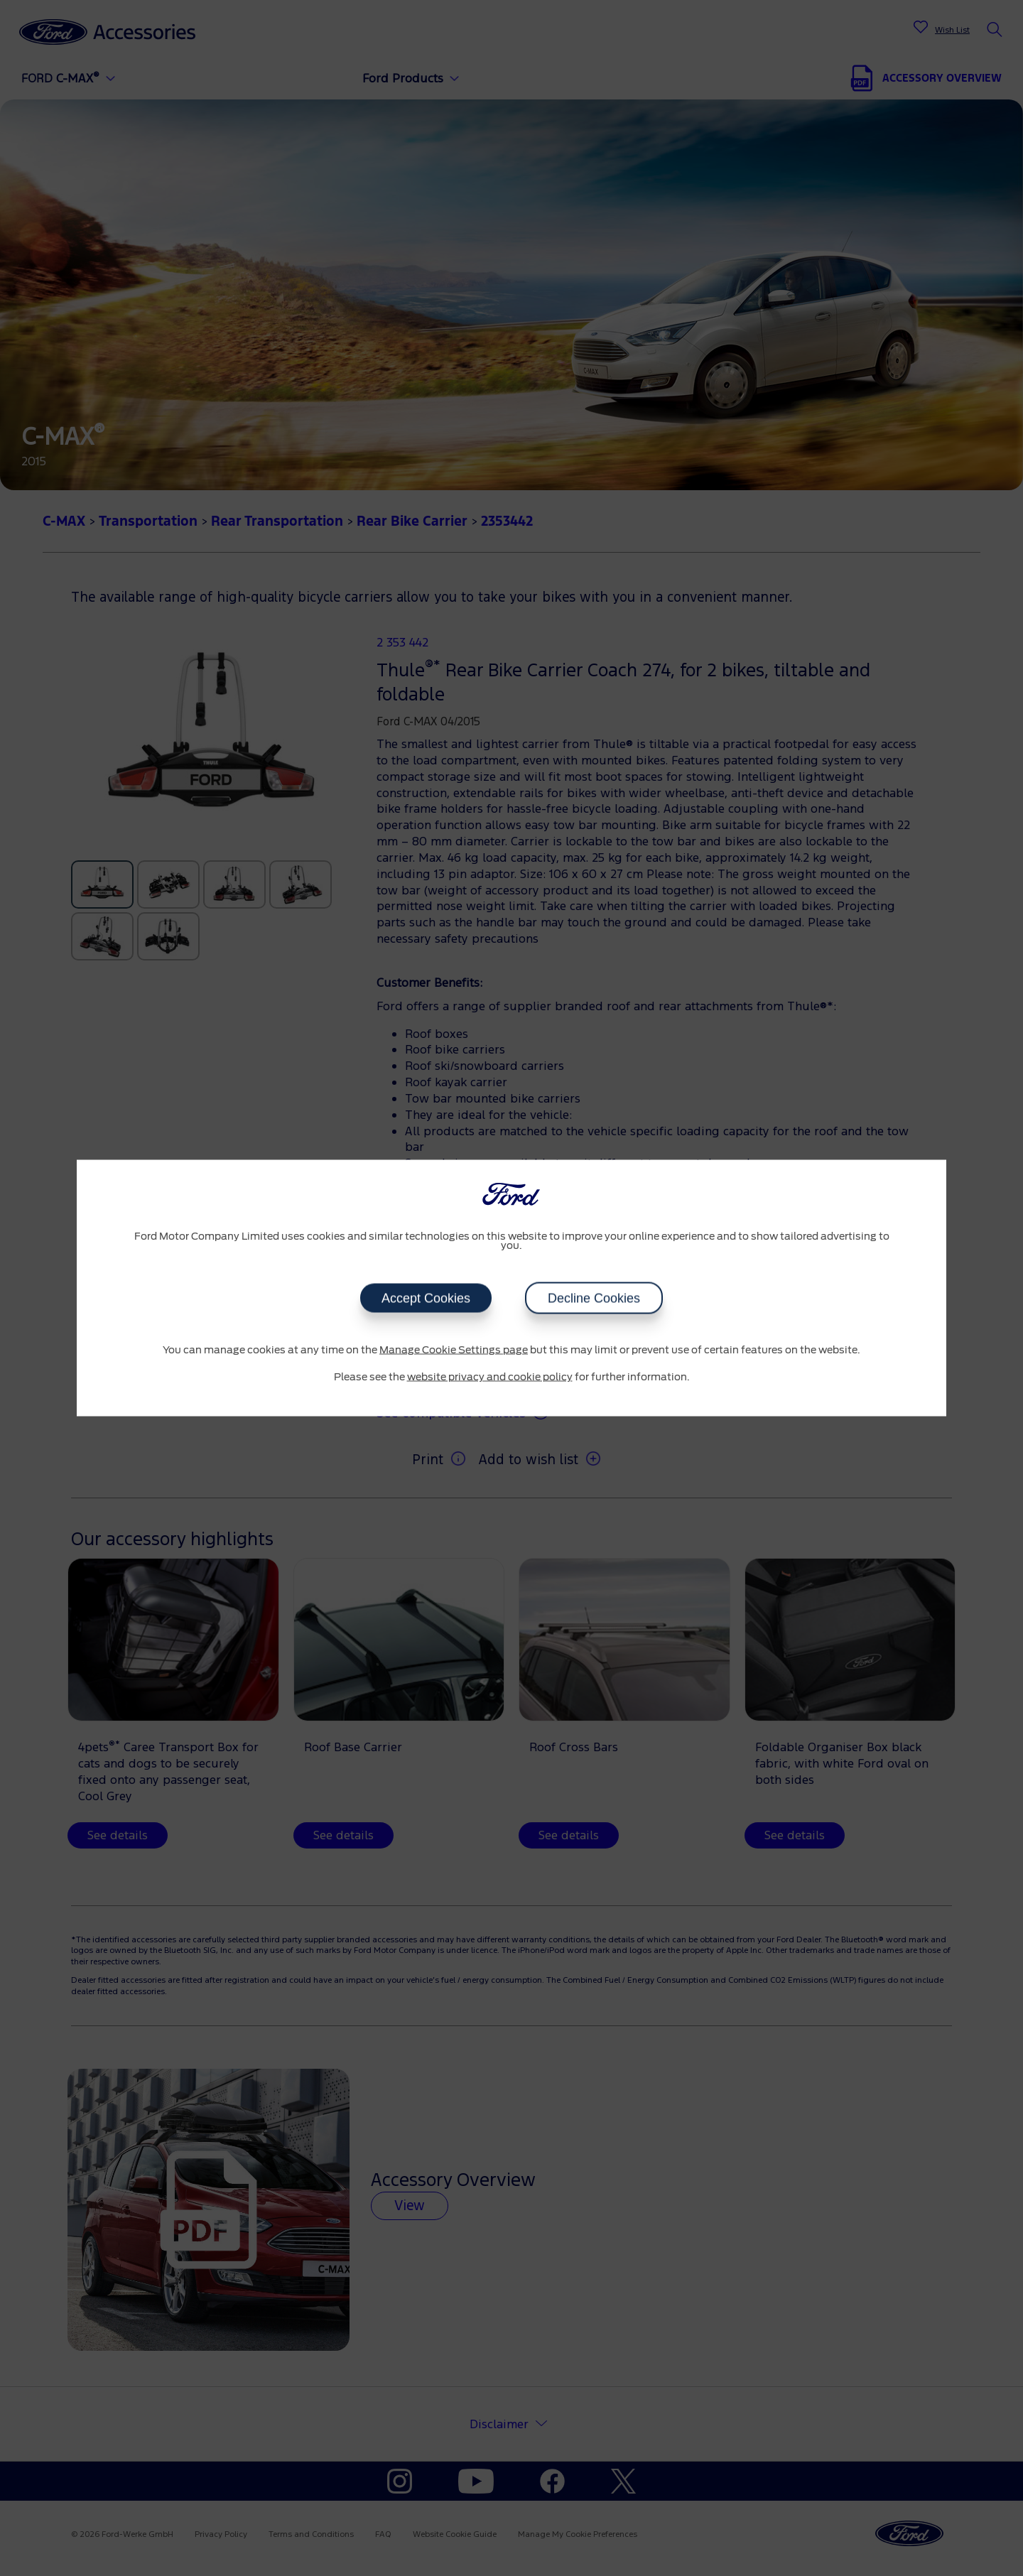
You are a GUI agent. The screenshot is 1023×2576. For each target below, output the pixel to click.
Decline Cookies (594, 1299)
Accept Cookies (425, 1299)
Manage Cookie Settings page (453, 1350)
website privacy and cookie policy (490, 1377)
